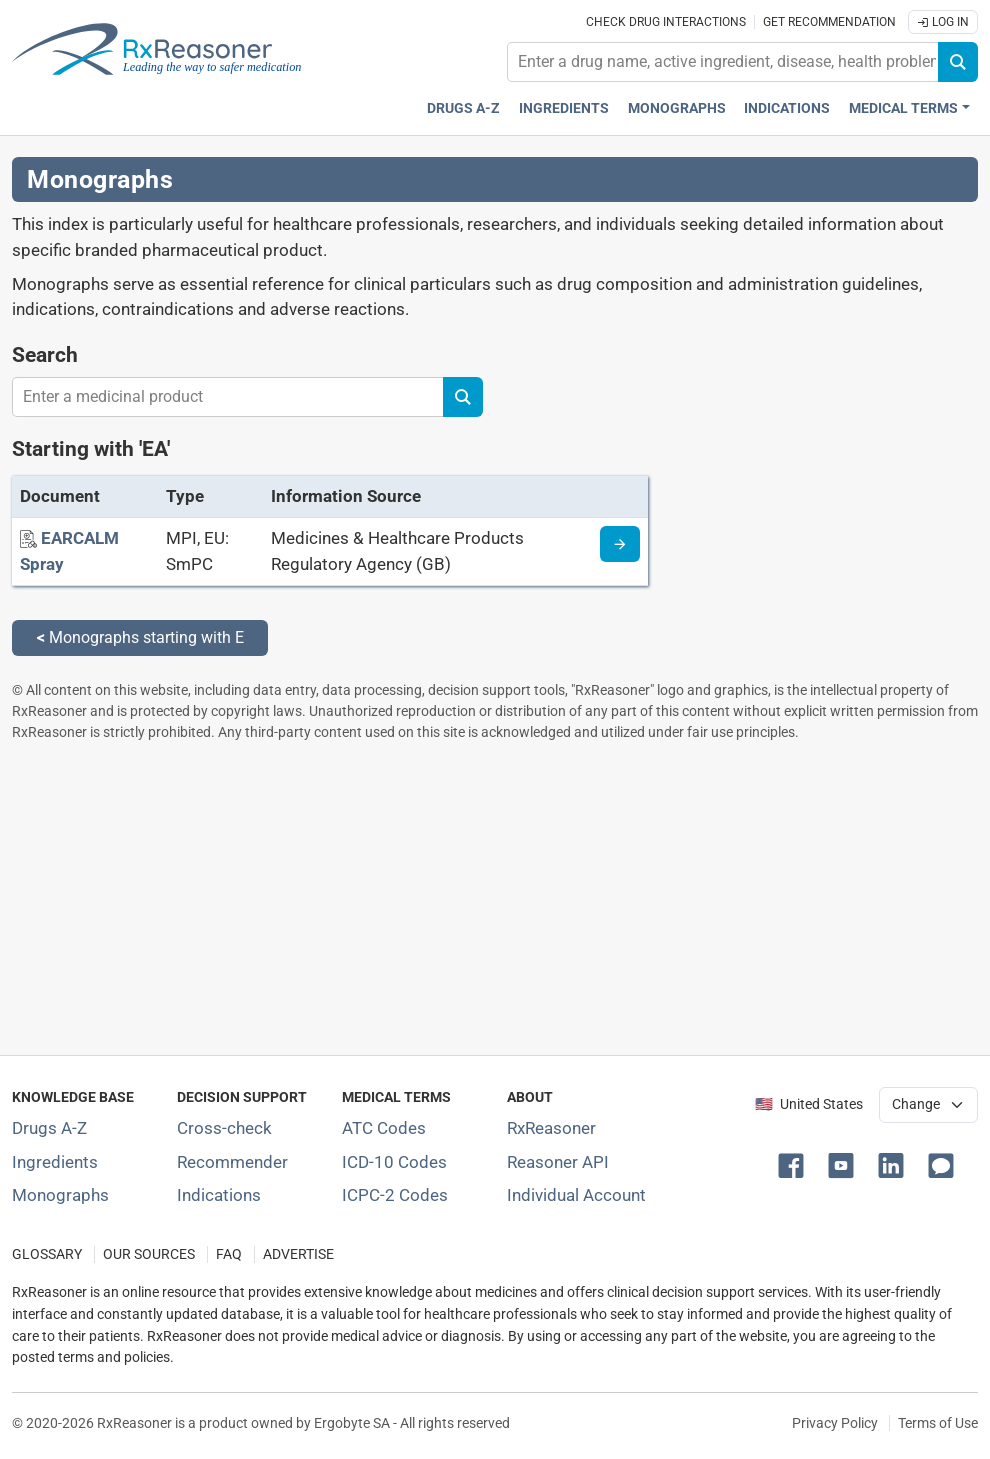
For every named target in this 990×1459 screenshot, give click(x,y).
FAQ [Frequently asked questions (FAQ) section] (229, 1254)
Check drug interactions (666, 22)
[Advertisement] (495, 898)
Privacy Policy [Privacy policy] (835, 1423)
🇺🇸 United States (809, 1104)
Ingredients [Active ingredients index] (564, 108)
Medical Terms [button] (903, 108)
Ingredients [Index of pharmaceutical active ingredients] (55, 1162)
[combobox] (723, 62)
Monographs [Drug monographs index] (677, 108)
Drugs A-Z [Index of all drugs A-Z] (49, 1128)
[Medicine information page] (620, 544)
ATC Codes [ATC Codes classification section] (384, 1128)
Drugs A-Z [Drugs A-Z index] (463, 108)
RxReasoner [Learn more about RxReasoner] (551, 1128)
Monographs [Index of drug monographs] (60, 1195)
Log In (943, 22)
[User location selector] (929, 1105)
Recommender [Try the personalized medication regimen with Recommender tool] (232, 1162)
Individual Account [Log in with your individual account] (576, 1195)
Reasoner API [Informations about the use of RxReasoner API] (558, 1162)
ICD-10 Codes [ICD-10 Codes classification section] (394, 1162)
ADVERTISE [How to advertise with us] (298, 1254)
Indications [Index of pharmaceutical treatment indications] (219, 1195)
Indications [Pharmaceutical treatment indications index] (787, 108)
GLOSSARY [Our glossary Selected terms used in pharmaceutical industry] (47, 1254)
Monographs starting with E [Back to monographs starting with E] (140, 637)
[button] (795, 1164)
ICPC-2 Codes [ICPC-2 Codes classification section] (395, 1195)
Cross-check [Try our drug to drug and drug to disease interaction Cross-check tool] (224, 1128)
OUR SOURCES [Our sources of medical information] (149, 1254)
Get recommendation (829, 22)
